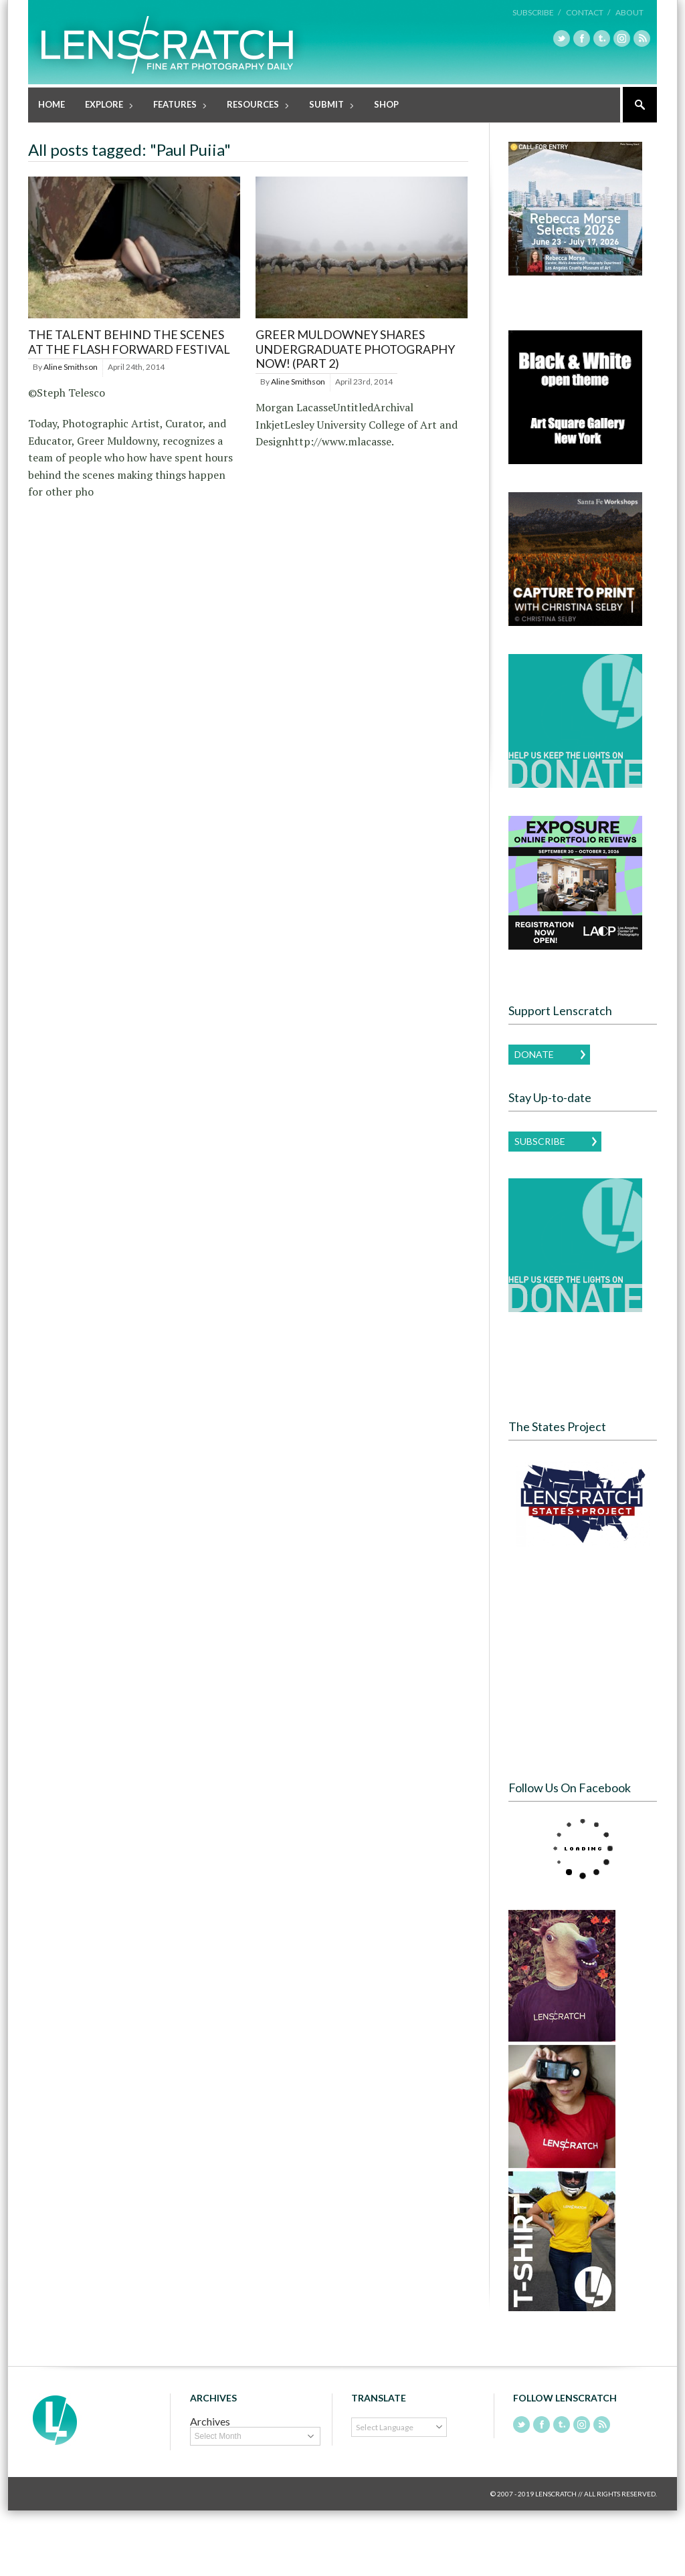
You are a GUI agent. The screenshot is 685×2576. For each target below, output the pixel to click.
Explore (104, 106)
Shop (386, 104)
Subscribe (539, 1141)
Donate (534, 1054)
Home (51, 104)
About (629, 12)
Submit (327, 106)
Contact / (588, 12)
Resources (253, 106)
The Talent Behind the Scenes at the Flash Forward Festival (129, 341)
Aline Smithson (70, 367)
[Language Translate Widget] (399, 2427)
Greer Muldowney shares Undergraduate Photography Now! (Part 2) (355, 348)
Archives (210, 2421)
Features (175, 106)
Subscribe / (536, 12)
